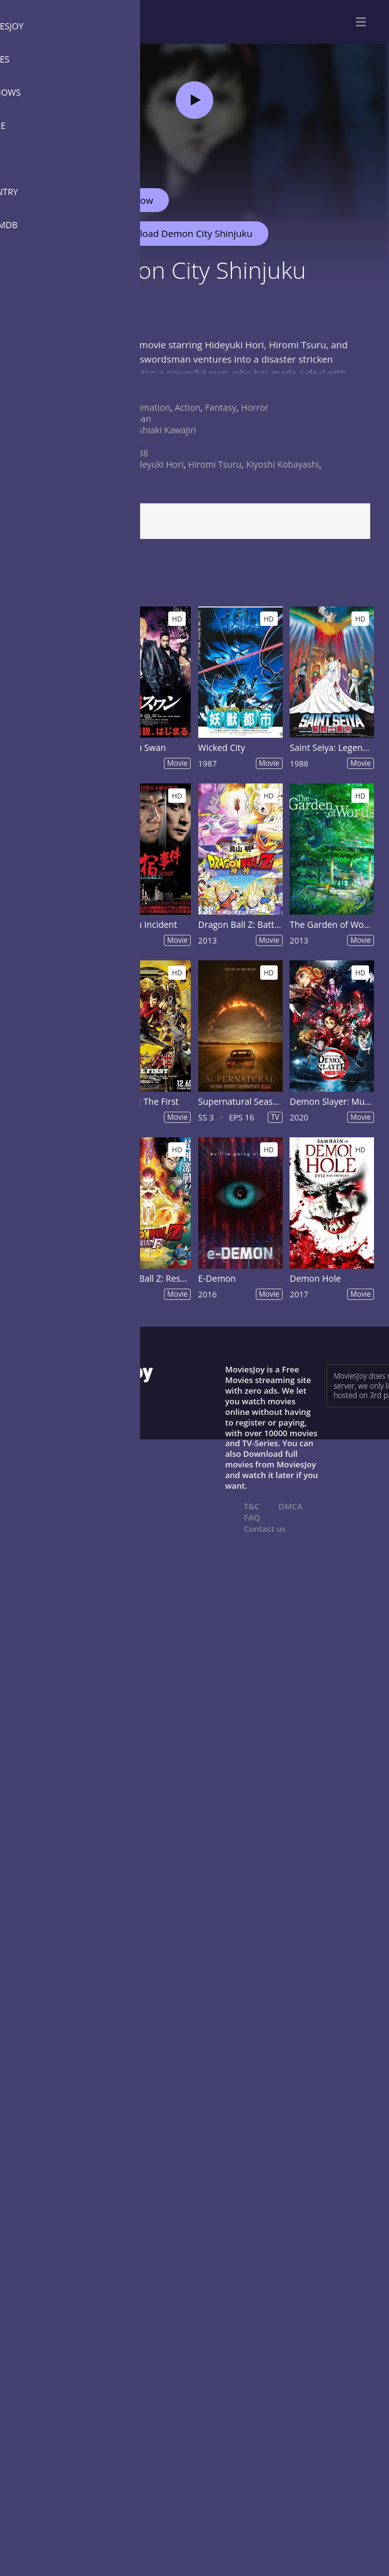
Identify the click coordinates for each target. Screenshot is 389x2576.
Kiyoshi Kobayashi (282, 464)
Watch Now (128, 200)
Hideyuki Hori (155, 464)
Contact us (265, 1528)
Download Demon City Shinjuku (178, 233)
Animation (149, 407)
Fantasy (220, 407)
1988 (138, 453)
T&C (252, 1506)
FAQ (252, 1517)
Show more (41, 385)
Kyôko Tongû (114, 475)
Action (188, 407)
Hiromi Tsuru (214, 464)
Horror (254, 407)
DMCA (290, 1506)
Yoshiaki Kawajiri (162, 430)
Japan (139, 419)
